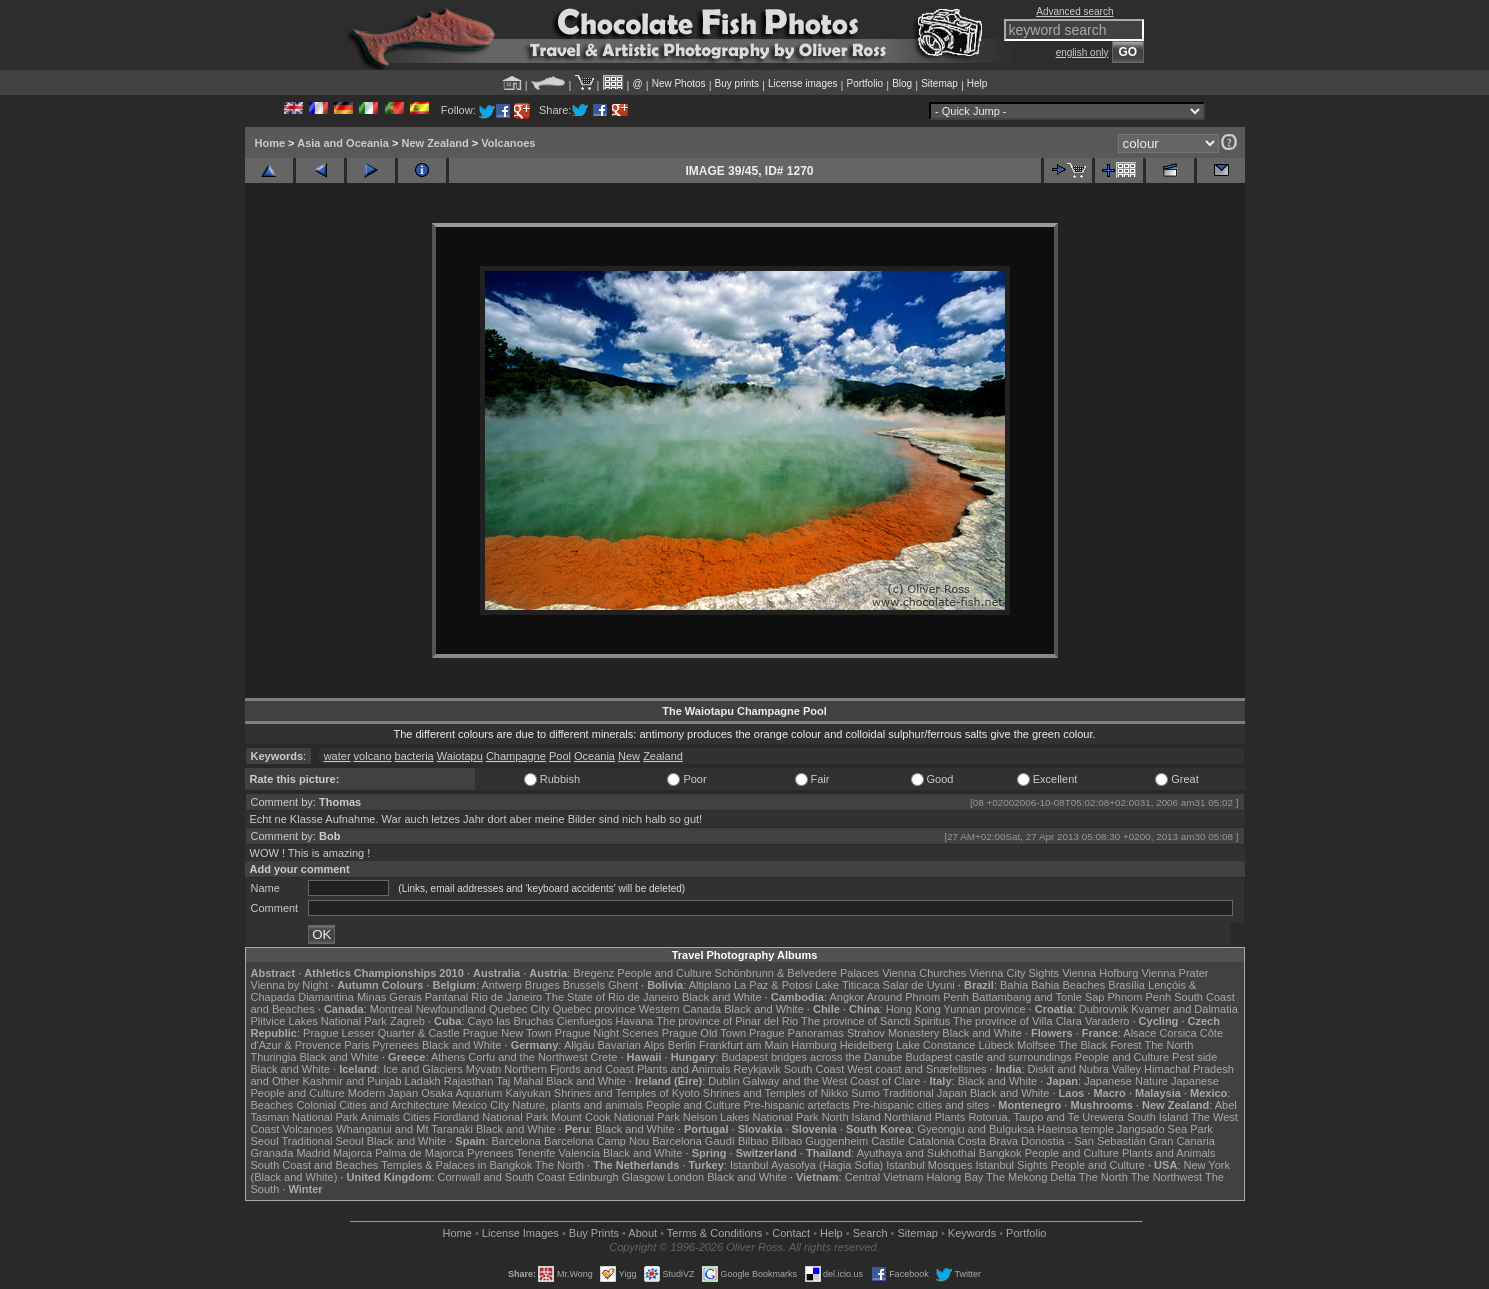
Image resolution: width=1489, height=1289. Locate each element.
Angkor (846, 997)
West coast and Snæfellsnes (916, 1069)
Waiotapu (460, 756)
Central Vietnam (884, 1177)
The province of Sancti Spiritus (875, 1021)
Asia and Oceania (343, 143)
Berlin (682, 1045)
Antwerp (501, 985)
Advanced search (1074, 11)
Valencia (579, 1153)
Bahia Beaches (1068, 985)
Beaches (272, 1105)
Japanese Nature (1126, 1081)
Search (870, 1233)
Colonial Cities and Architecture (372, 1105)
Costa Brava (987, 1141)
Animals (380, 1117)
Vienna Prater (1174, 973)
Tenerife (535, 1153)
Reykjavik (757, 1069)
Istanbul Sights (1012, 1165)
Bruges (542, 985)
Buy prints (737, 83)
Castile (888, 1141)
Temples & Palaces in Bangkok (456, 1165)
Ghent (623, 985)
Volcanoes (508, 143)
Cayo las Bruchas (511, 1021)
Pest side (1194, 1057)
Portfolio (864, 83)
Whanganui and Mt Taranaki (404, 1129)
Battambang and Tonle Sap (1038, 997)
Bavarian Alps (631, 1045)
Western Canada (680, 1009)
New (629, 756)
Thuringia (274, 1057)
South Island (1157, 1117)
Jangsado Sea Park (1165, 1129)
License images (802, 83)
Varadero (1107, 1021)
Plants (950, 1117)
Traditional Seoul (323, 1141)
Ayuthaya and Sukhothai (916, 1153)
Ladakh (423, 1081)
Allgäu (579, 1045)
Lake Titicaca (847, 985)
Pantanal (446, 997)
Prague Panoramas (796, 1033)
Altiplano (710, 985)
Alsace (1139, 1033)
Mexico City (480, 1105)
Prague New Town (507, 1033)
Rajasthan (469, 1081)
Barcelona (516, 1141)
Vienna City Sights (1014, 973)
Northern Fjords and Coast (569, 1069)
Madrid (313, 1153)
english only (1082, 52)
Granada (272, 1153)
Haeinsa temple (1075, 1129)
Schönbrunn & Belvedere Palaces (797, 973)
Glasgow (643, 1177)
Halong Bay (954, 1177)
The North (1168, 1045)
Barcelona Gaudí (693, 1141)
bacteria (414, 756)
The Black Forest (1099, 1045)
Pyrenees (395, 1045)
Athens (448, 1057)
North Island (851, 1117)
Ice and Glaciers (422, 1069)
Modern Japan (383, 1093)
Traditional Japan (925, 1093)
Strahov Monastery (893, 1033)
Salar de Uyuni (919, 985)
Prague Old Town (704, 1033)
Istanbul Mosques (929, 1165)
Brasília (1126, 985)
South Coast (814, 1069)
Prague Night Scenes (607, 1033)
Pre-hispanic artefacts (796, 1105)
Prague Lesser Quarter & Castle (381, 1033)
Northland (908, 1117)
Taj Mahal (519, 1081)
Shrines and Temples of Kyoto (627, 1093)
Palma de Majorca (419, 1153)
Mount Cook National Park (615, 1117)
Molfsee (1036, 1045)
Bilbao (753, 1141)
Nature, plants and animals (577, 1105)
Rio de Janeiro (506, 997)
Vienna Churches (924, 973)
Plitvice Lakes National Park (319, 1021)
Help (977, 83)
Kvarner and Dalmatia (1184, 1009)
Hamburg (813, 1045)
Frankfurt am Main (743, 1045)
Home (270, 143)
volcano (373, 756)
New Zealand (434, 143)
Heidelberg (866, 1045)
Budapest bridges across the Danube (811, 1057)
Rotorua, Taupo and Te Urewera (1046, 1117)
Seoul (265, 1141)
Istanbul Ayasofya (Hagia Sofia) (806, 1165)
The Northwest (1167, 1177)
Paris (356, 1045)
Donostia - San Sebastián (1083, 1141)
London (685, 1177)
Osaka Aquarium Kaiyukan (486, 1093)
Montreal (391, 1009)
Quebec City (519, 1009)
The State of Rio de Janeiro (612, 997)
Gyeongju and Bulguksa (975, 1129)
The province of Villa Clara (1017, 1021)
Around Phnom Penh (918, 997)
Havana (635, 1021)
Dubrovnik (1104, 1009)
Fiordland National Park (490, 1117)
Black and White (721, 997)
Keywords (972, 1233)
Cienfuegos (585, 1021)
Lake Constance (936, 1045)
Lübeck (995, 1045)
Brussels (584, 985)
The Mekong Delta (1031, 1177)
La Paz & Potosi (773, 985)
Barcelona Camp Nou (596, 1141)
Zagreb (407, 1021)
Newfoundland (451, 1009)
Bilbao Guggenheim (820, 1141)
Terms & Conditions (714, 1233)
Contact (791, 1233)
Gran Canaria (1182, 1141)
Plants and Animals (684, 1069)
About (642, 1233)
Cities (417, 1117)
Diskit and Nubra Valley (1085, 1069)
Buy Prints (594, 1233)
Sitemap (939, 83)
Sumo (865, 1093)
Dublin (723, 1081)
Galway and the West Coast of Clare (832, 1081)
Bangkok (1000, 1153)
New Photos (679, 83)
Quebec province (594, 1009)
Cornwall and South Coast (502, 1177)
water (337, 756)
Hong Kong (913, 1009)
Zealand (663, 756)
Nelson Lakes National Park (751, 1117)
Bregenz (593, 973)
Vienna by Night (289, 985)
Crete (604, 1057)
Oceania (594, 756)
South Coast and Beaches (315, 1165)
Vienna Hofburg (1100, 973)
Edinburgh (593, 1177)
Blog (902, 83)
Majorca (352, 1153)
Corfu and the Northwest (527, 1057)
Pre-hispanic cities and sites (921, 1105)
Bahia (1014, 985)
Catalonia (931, 1141)
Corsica (1177, 1033)
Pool (560, 756)
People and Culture (664, 973)
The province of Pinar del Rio (727, 1021)
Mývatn (483, 1069)
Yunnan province (985, 1009)
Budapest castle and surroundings (988, 1057)
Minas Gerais (389, 997)
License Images (520, 1233)
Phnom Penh (1140, 997)
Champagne (516, 756)
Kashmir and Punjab (351, 1081)
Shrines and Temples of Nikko (775, 1093)
